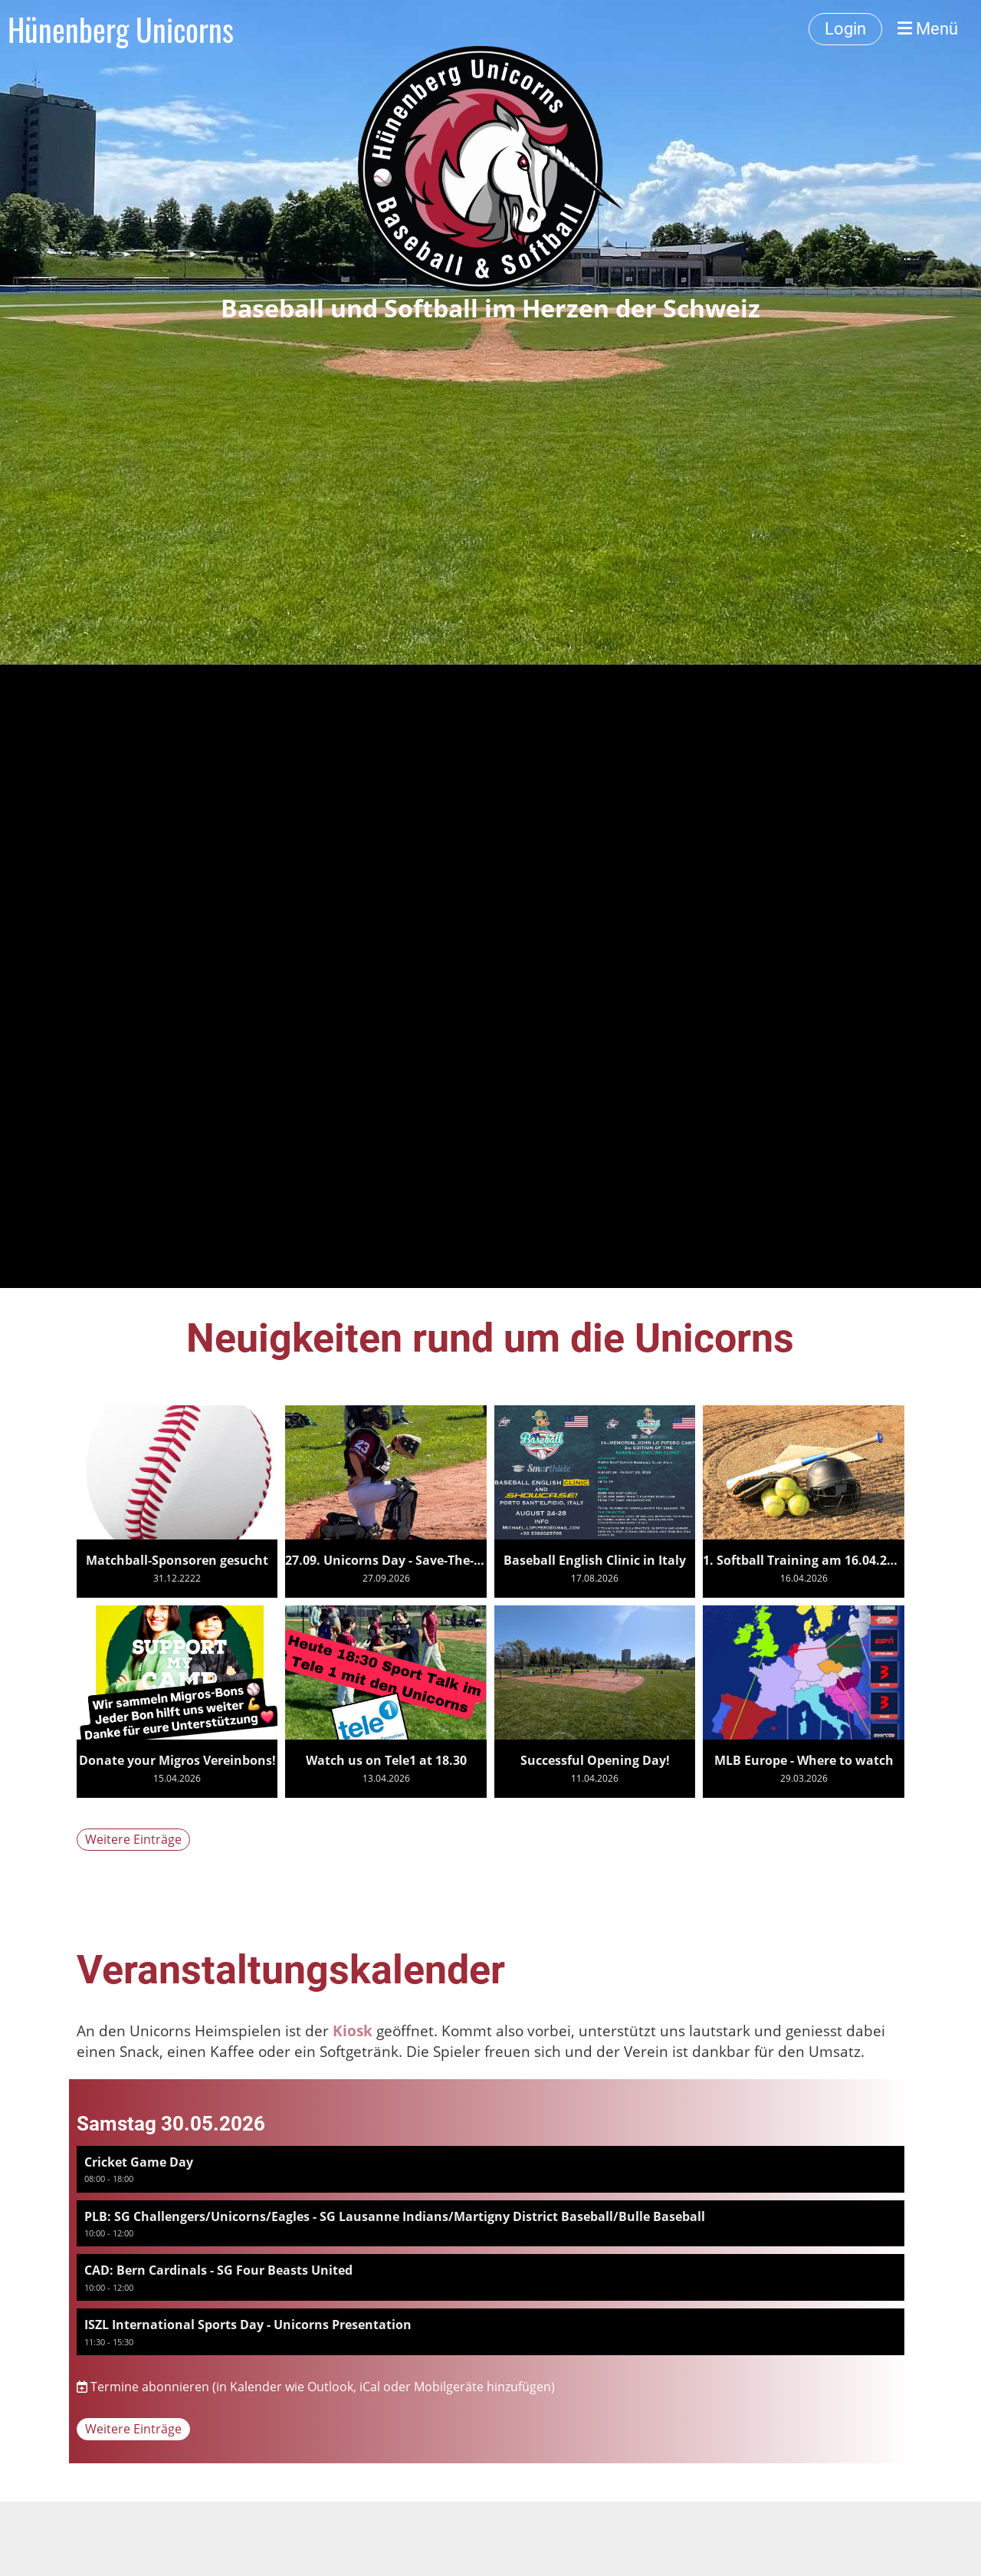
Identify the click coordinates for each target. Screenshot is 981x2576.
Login (845, 28)
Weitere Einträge (133, 1839)
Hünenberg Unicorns (121, 29)
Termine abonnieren (149, 2386)
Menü (927, 28)
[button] (490, 2169)
